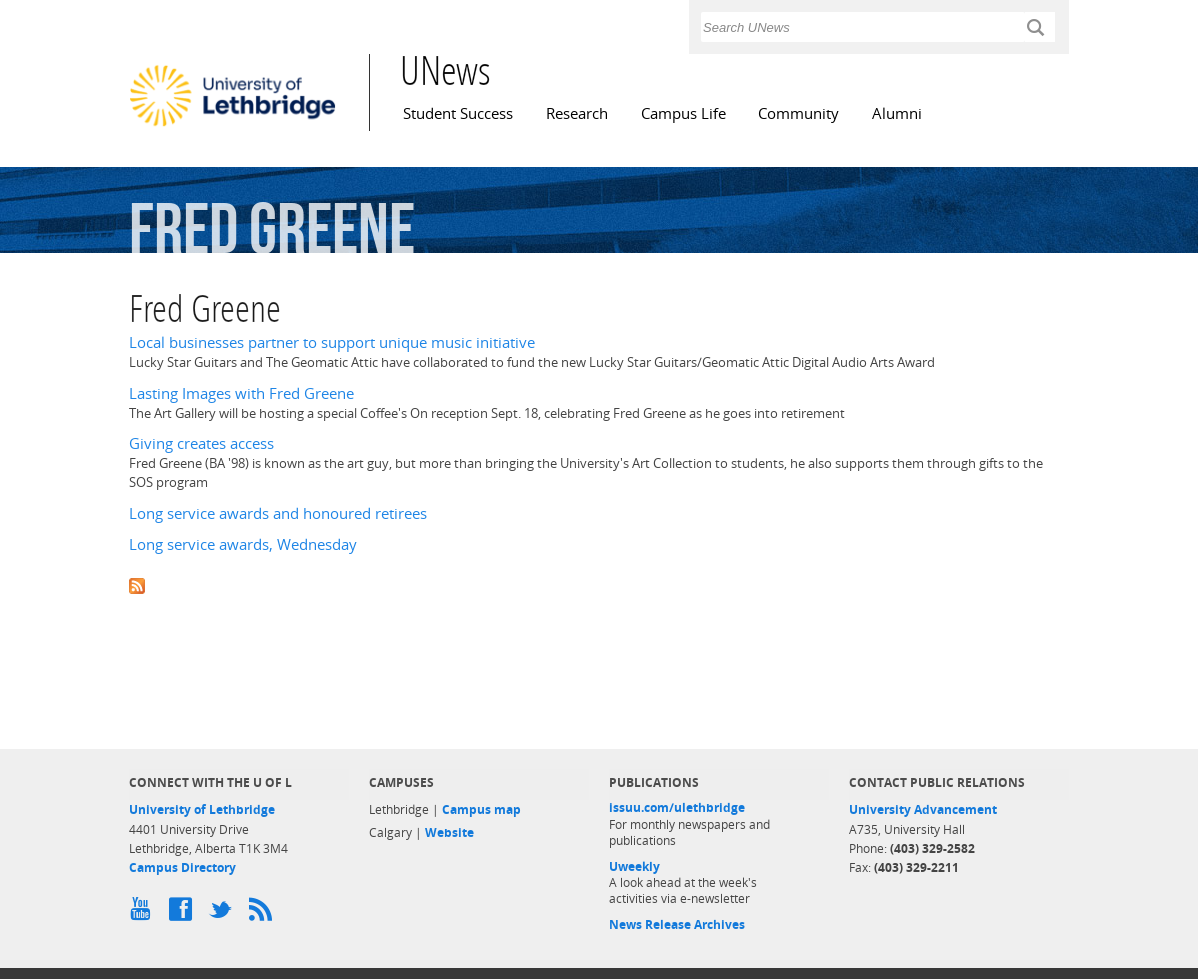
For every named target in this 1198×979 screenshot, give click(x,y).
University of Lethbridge (202, 809)
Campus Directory (182, 867)
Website (449, 832)
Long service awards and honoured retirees (278, 513)
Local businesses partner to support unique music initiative (332, 342)
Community (798, 113)
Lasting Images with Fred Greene (241, 393)
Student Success (458, 113)
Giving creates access (201, 443)
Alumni (897, 113)
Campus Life (683, 113)
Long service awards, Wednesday (243, 544)
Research (577, 113)
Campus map (481, 809)
